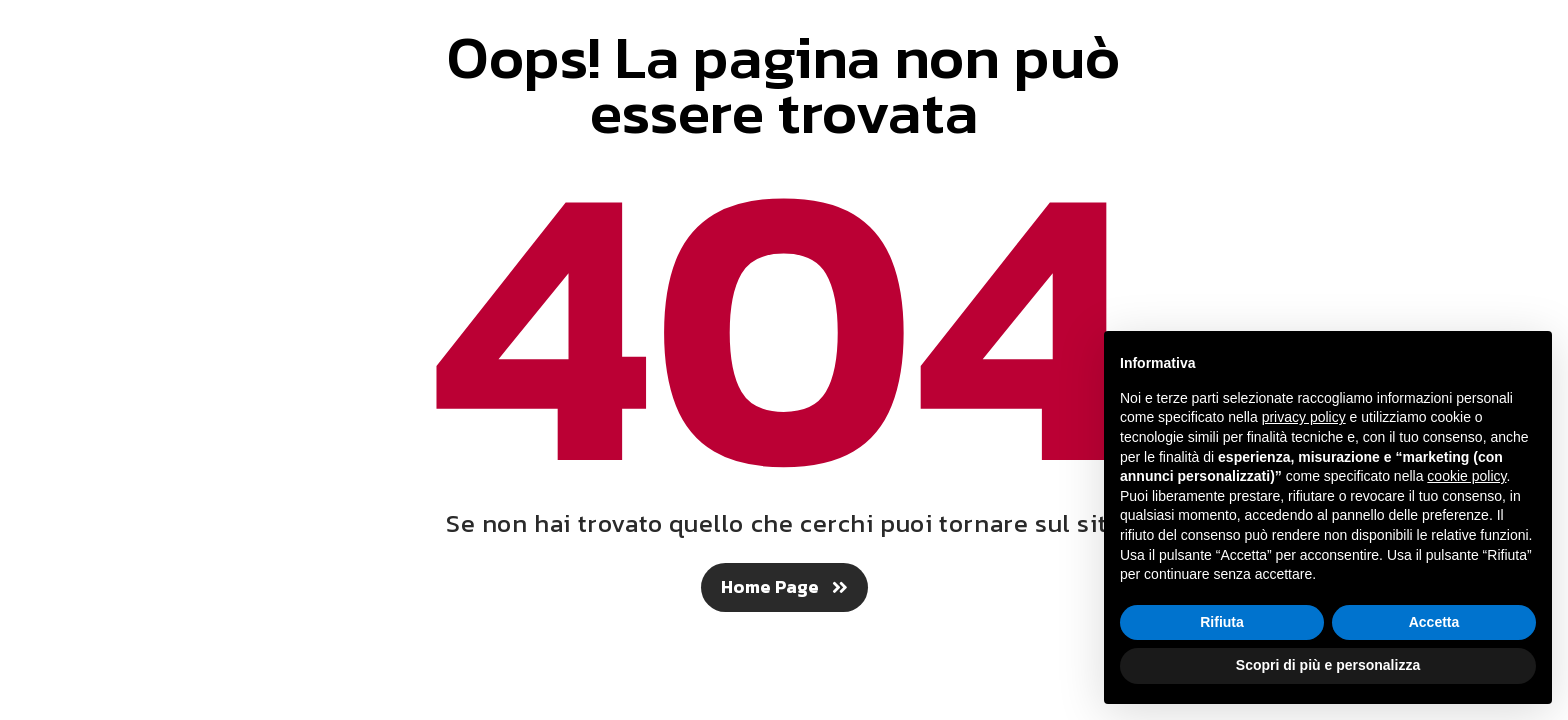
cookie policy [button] (1466, 476)
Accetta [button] (1434, 622)
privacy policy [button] (1304, 417)
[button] (784, 587)
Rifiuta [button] (1222, 622)
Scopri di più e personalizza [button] (1328, 665)
